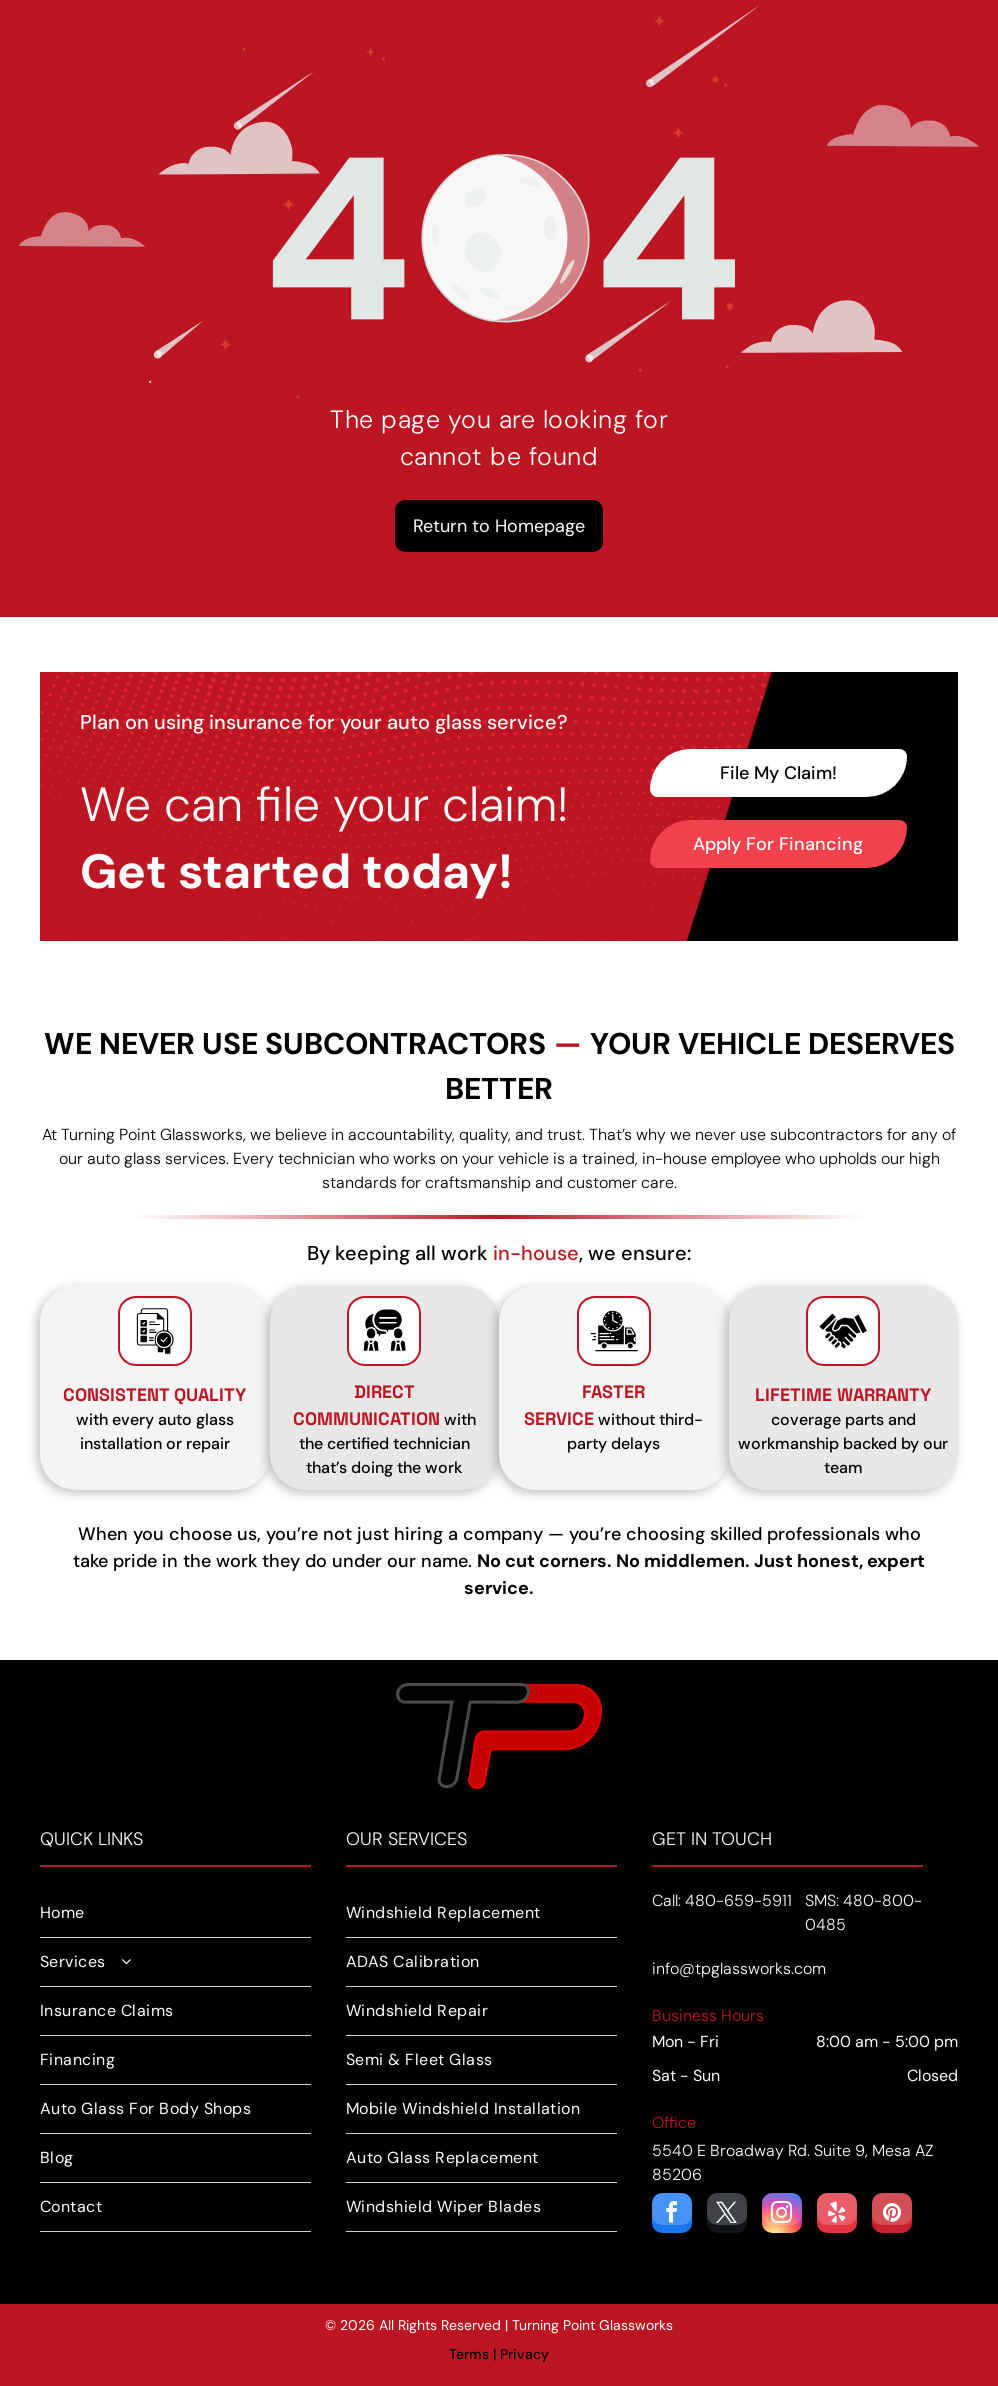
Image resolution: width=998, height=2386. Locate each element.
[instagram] (782, 2215)
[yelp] (837, 2215)
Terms (469, 2354)
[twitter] (727, 2215)
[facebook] (672, 2215)
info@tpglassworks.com (739, 1968)
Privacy (524, 2354)
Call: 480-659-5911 (722, 1900)
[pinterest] (892, 2215)
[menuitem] (175, 1913)
